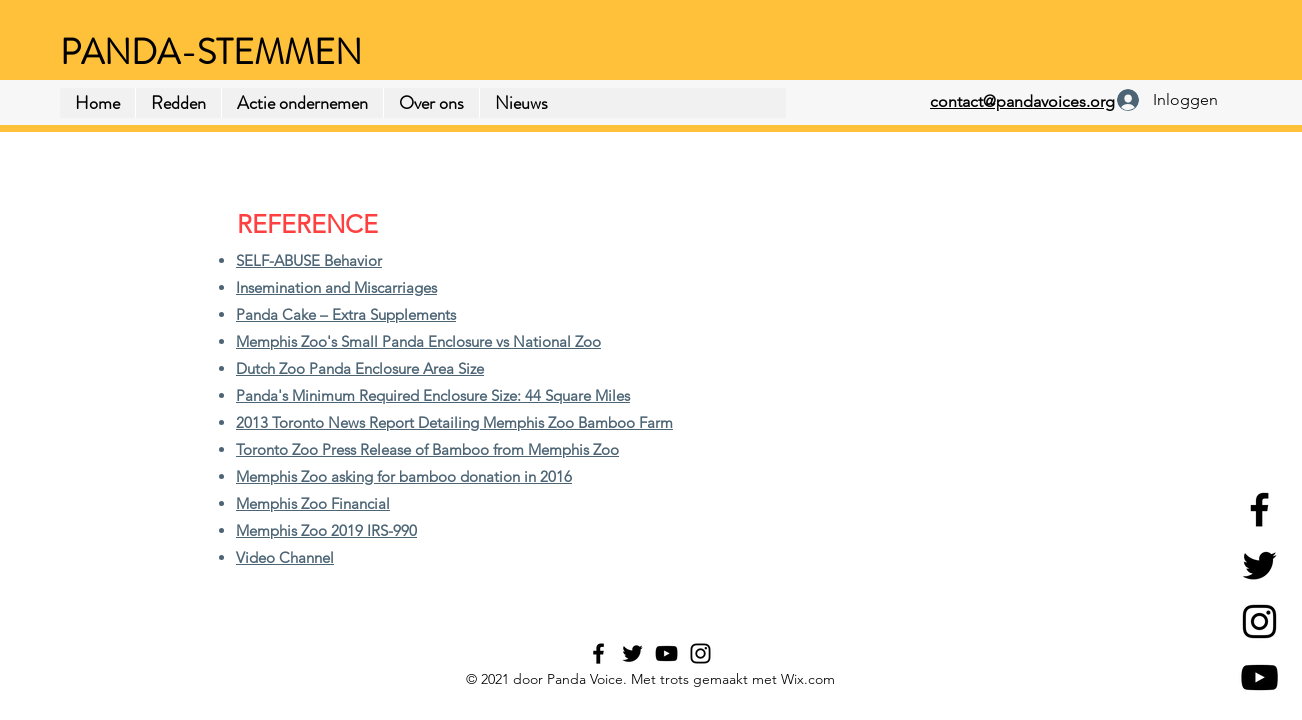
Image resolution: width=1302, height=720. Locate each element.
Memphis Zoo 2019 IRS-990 (326, 530)
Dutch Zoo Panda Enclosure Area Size (360, 368)
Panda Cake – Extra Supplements (346, 314)
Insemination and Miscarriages (336, 287)
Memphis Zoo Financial (313, 503)
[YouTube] (1259, 677)
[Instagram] (1259, 621)
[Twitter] (1259, 565)
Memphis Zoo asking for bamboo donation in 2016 (404, 476)
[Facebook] (1259, 509)
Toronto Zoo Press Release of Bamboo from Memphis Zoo (427, 449)
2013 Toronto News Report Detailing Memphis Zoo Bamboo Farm (454, 422)
